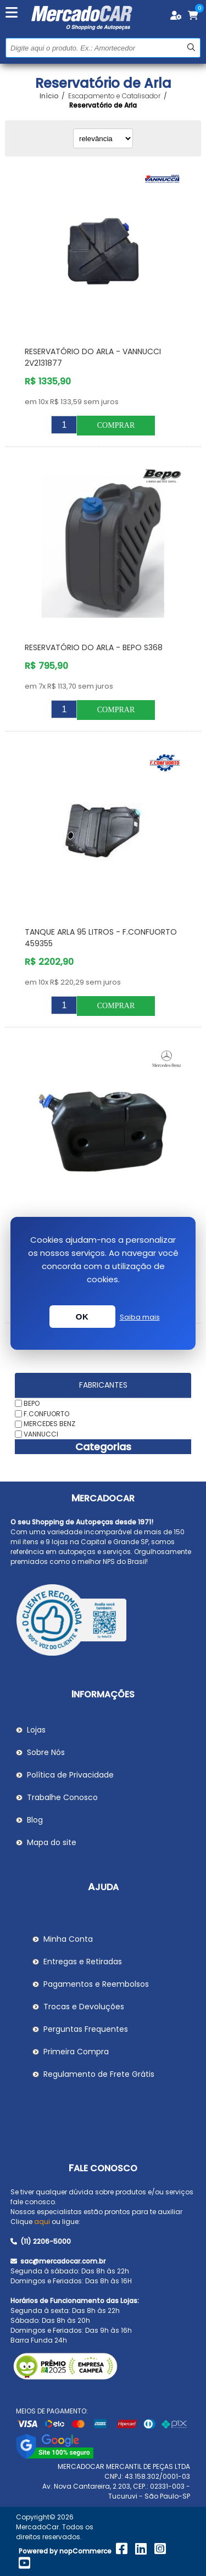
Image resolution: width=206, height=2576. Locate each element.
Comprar (116, 425)
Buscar (191, 47)
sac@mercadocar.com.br (57, 2261)
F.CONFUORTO (46, 1413)
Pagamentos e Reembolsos (96, 1984)
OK (82, 1316)
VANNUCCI (41, 1434)
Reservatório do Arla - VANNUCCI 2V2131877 (93, 357)
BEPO (32, 1403)
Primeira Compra (76, 2051)
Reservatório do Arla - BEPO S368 (94, 647)
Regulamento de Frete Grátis (98, 2074)
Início (49, 96)
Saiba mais (140, 1317)
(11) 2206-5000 (40, 2241)
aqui (42, 2221)
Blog (35, 1819)
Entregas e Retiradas (82, 1961)
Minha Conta (68, 1939)
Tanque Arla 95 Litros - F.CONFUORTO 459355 (101, 937)
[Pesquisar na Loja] (103, 48)
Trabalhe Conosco (62, 1797)
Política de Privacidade (70, 1774)
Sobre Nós (46, 1752)
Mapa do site (51, 1842)
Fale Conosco (103, 2168)
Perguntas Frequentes (85, 2029)
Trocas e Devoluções (83, 2006)
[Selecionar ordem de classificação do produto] (103, 138)
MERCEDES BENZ (49, 1423)
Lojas (36, 1729)
